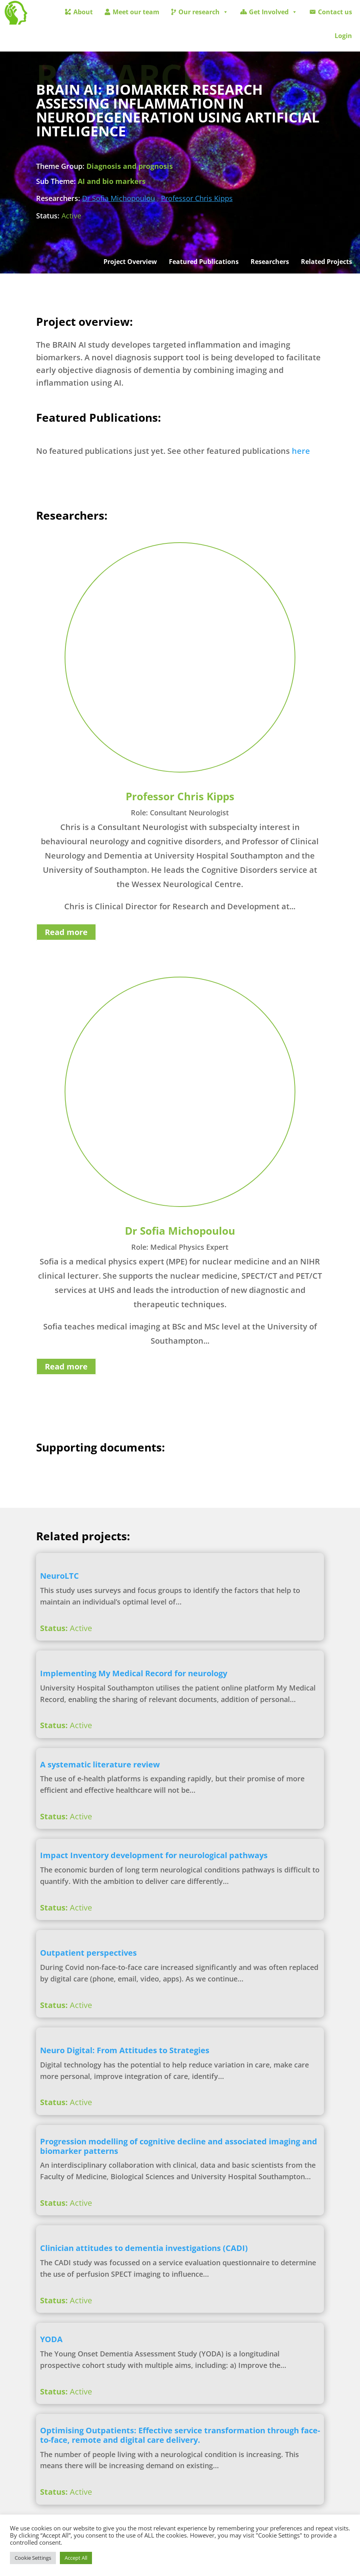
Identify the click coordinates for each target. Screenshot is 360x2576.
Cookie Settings (33, 2557)
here (301, 451)
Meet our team (136, 12)
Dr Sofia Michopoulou (118, 198)
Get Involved (273, 12)
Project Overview (130, 261)
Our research (203, 12)
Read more (66, 932)
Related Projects (326, 261)
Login (343, 35)
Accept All (76, 2557)
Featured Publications (204, 261)
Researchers (270, 261)
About (83, 12)
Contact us (335, 12)
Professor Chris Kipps (197, 198)
